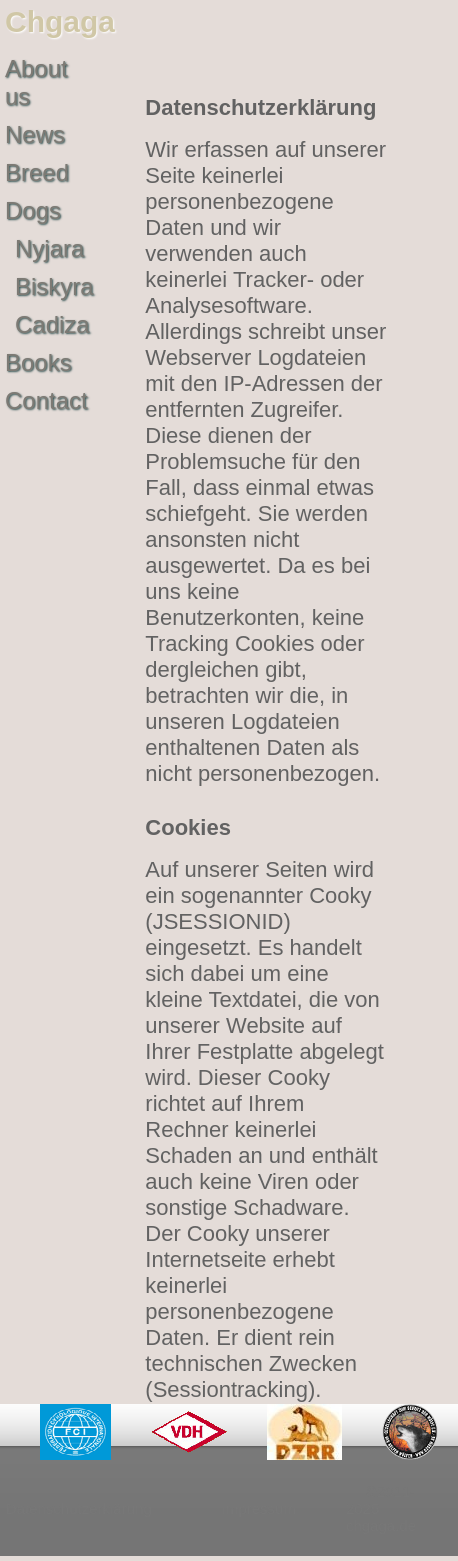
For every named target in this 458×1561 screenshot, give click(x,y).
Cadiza (52, 324)
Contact (46, 400)
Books (38, 362)
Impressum (259, 1508)
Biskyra (54, 286)
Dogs (33, 210)
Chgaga (60, 21)
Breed (37, 172)
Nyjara (49, 248)
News (35, 134)
